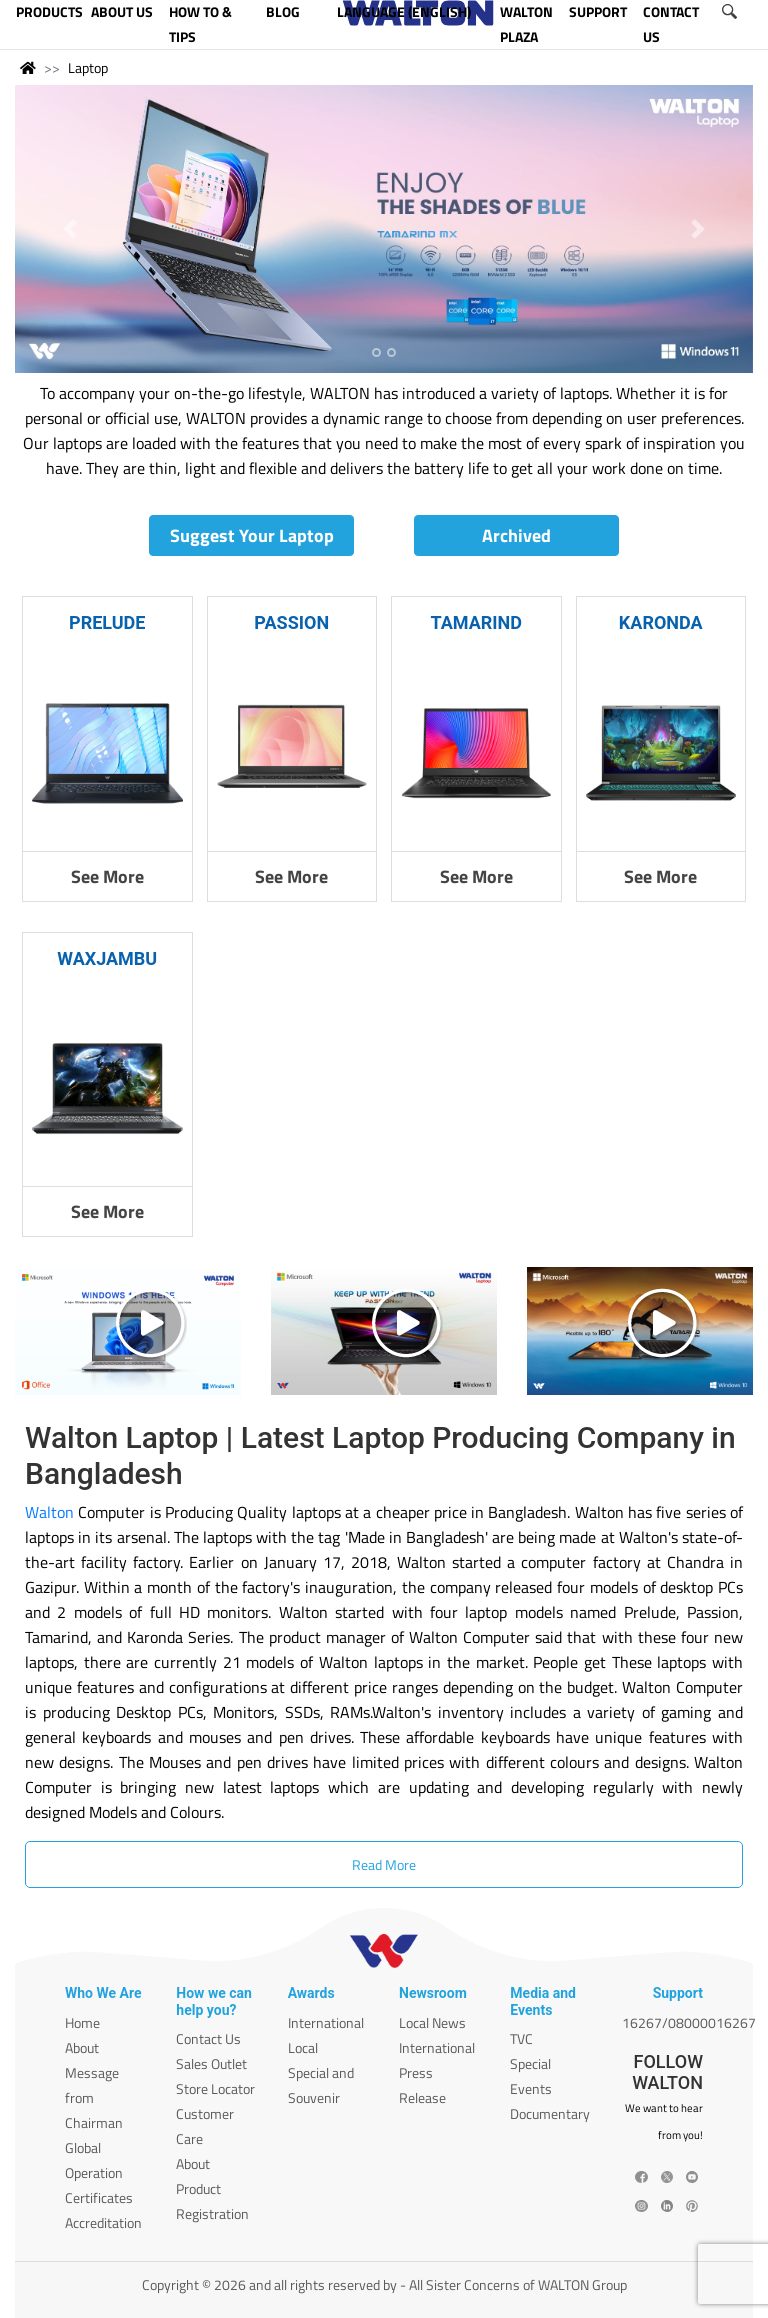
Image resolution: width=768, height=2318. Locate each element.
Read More (384, 1864)
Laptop (88, 67)
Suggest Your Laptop (252, 535)
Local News (432, 2022)
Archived (516, 535)
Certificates (99, 2197)
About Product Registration (212, 2188)
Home (82, 2022)
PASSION (291, 622)
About (82, 2047)
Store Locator (215, 2088)
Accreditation (103, 2222)
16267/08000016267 (689, 2022)
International (326, 2022)
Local (303, 2047)
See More (107, 876)
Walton (49, 1512)
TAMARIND (476, 622)
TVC (521, 2038)
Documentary (550, 2113)
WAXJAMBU (107, 958)
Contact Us (208, 2038)
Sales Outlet (211, 2063)
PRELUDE (107, 622)
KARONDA (661, 622)
